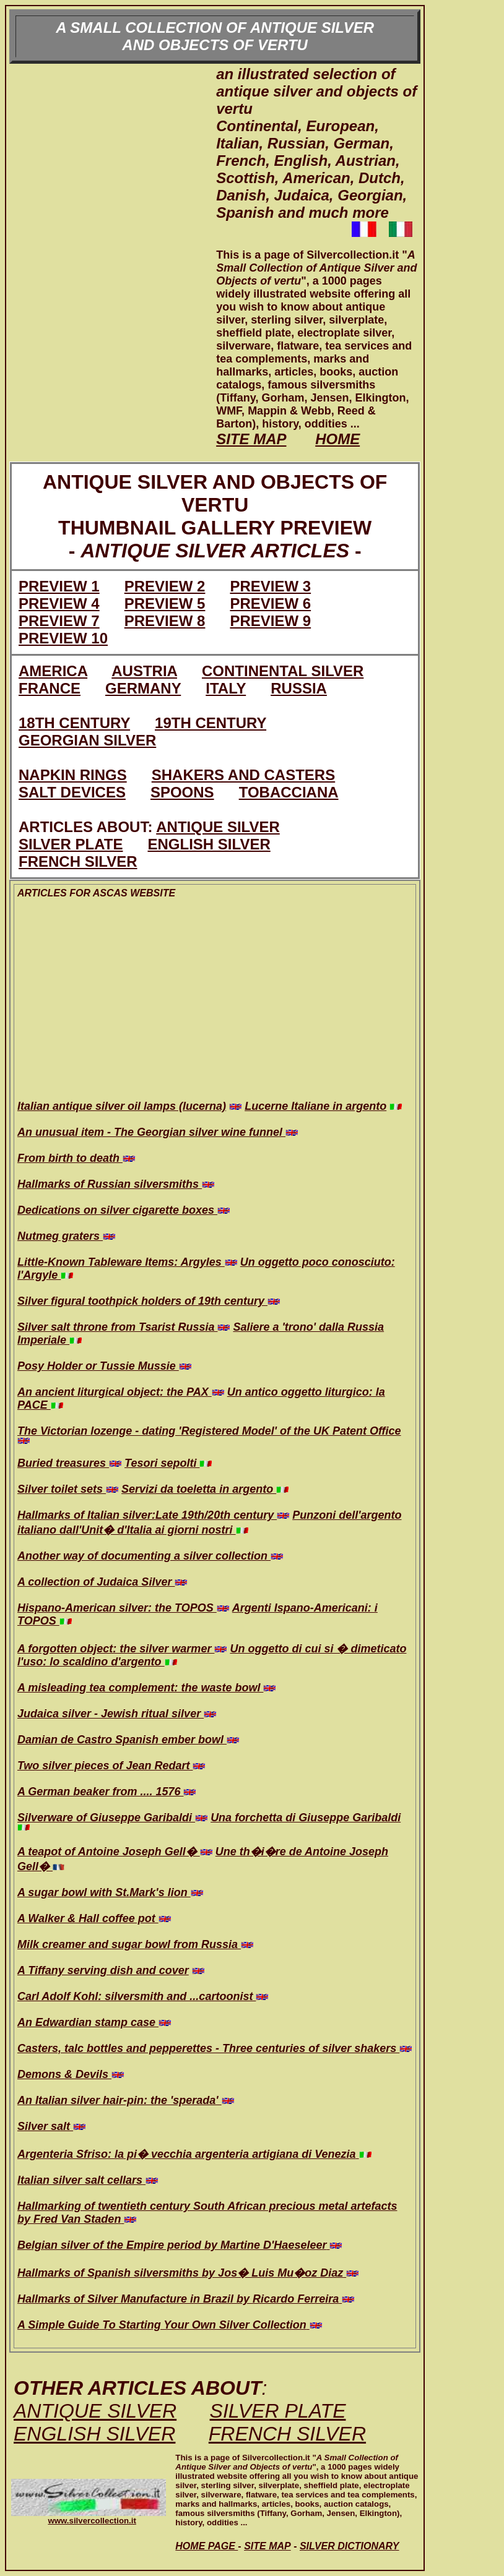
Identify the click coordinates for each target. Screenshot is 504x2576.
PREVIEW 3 (270, 586)
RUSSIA (299, 688)
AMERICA (53, 671)
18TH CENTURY (74, 723)
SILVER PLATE (71, 844)
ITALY (226, 688)
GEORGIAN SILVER (87, 740)
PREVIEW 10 (63, 638)
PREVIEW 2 (165, 586)
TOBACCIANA (289, 792)
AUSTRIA (144, 671)
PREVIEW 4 (59, 603)
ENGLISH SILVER (208, 844)
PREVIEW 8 (165, 620)
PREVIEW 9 (270, 620)
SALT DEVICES (72, 792)
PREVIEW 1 (59, 586)
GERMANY (143, 688)
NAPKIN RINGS (73, 774)
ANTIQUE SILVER (218, 826)
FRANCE (49, 688)
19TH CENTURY (210, 723)
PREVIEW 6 (270, 603)
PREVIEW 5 (165, 603)
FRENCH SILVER (78, 861)
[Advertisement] (112, 262)
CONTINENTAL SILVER (282, 671)
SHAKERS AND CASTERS (243, 774)
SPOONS (182, 792)
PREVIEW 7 (59, 620)
